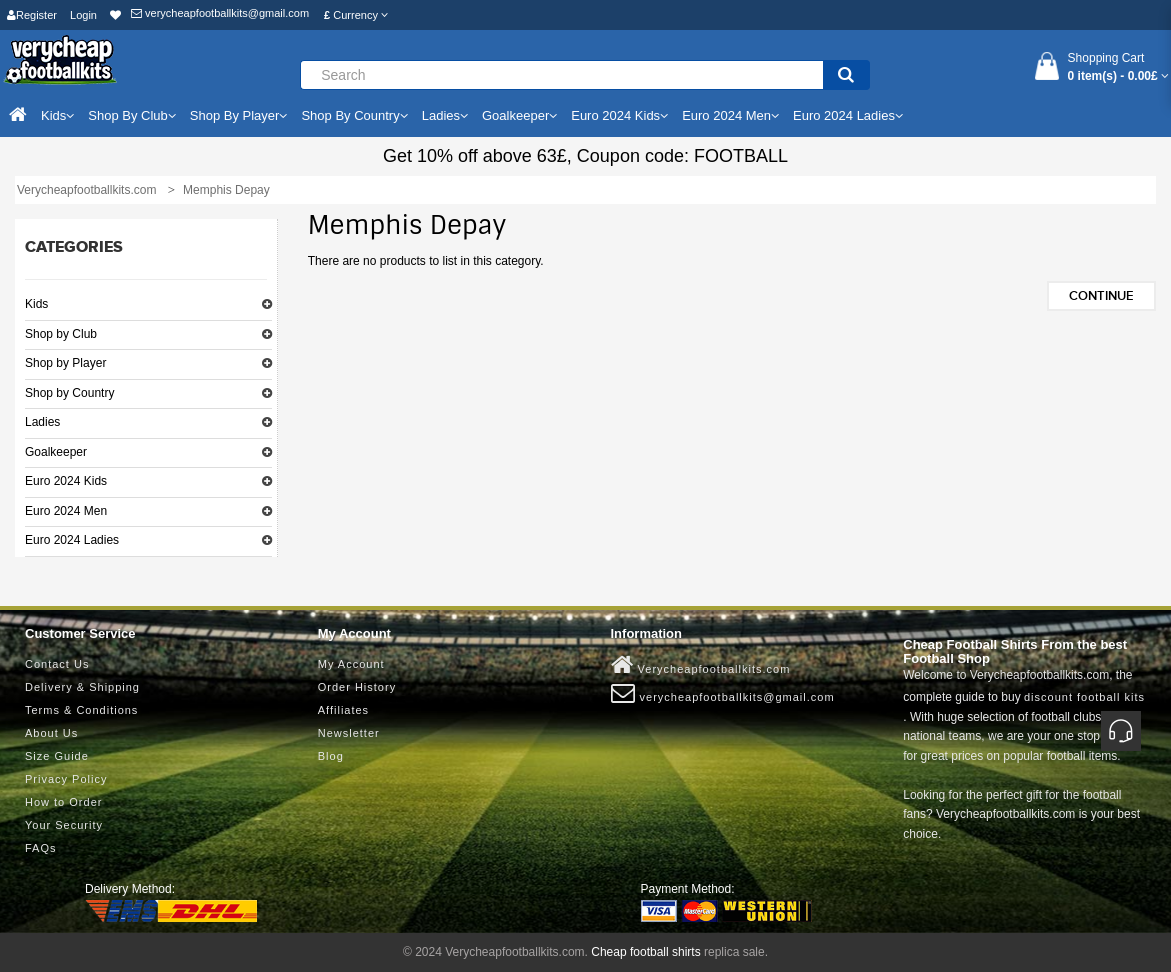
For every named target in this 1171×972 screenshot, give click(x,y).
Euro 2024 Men (66, 511)
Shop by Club (61, 334)
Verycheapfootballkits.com (701, 665)
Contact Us (57, 664)
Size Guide (57, 756)
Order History (357, 687)
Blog (331, 756)
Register (32, 15)
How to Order (63, 802)
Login (83, 15)
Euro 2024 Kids (66, 481)
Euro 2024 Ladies (72, 540)
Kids (36, 304)
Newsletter (349, 733)
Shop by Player (65, 363)
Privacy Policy (66, 779)
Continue (1101, 296)
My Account (351, 664)
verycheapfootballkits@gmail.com (220, 13)
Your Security (64, 825)
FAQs (41, 848)
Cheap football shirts (645, 952)
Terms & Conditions (81, 710)
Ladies (42, 422)
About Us (51, 733)
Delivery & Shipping (82, 687)
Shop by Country (69, 393)
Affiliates (343, 710)
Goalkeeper (56, 452)
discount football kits (1084, 697)
